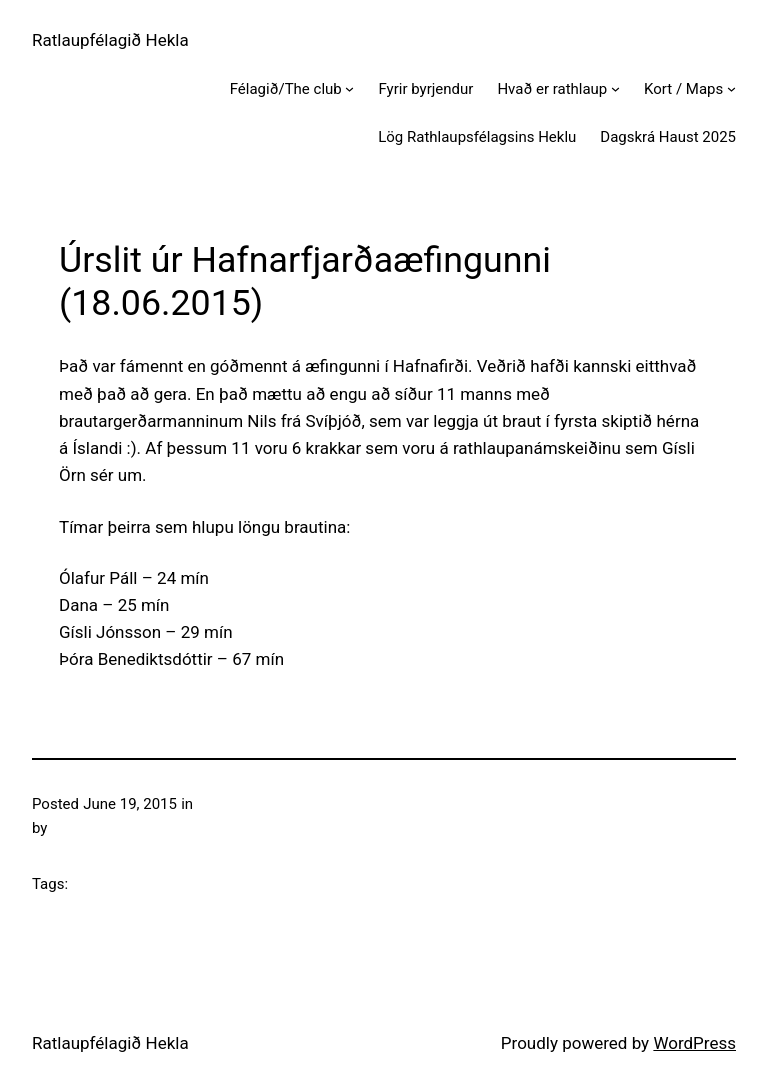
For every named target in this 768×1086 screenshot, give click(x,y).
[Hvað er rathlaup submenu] (615, 88)
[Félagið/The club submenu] (349, 88)
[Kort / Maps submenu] (731, 88)
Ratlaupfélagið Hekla (110, 40)
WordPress (694, 1043)
